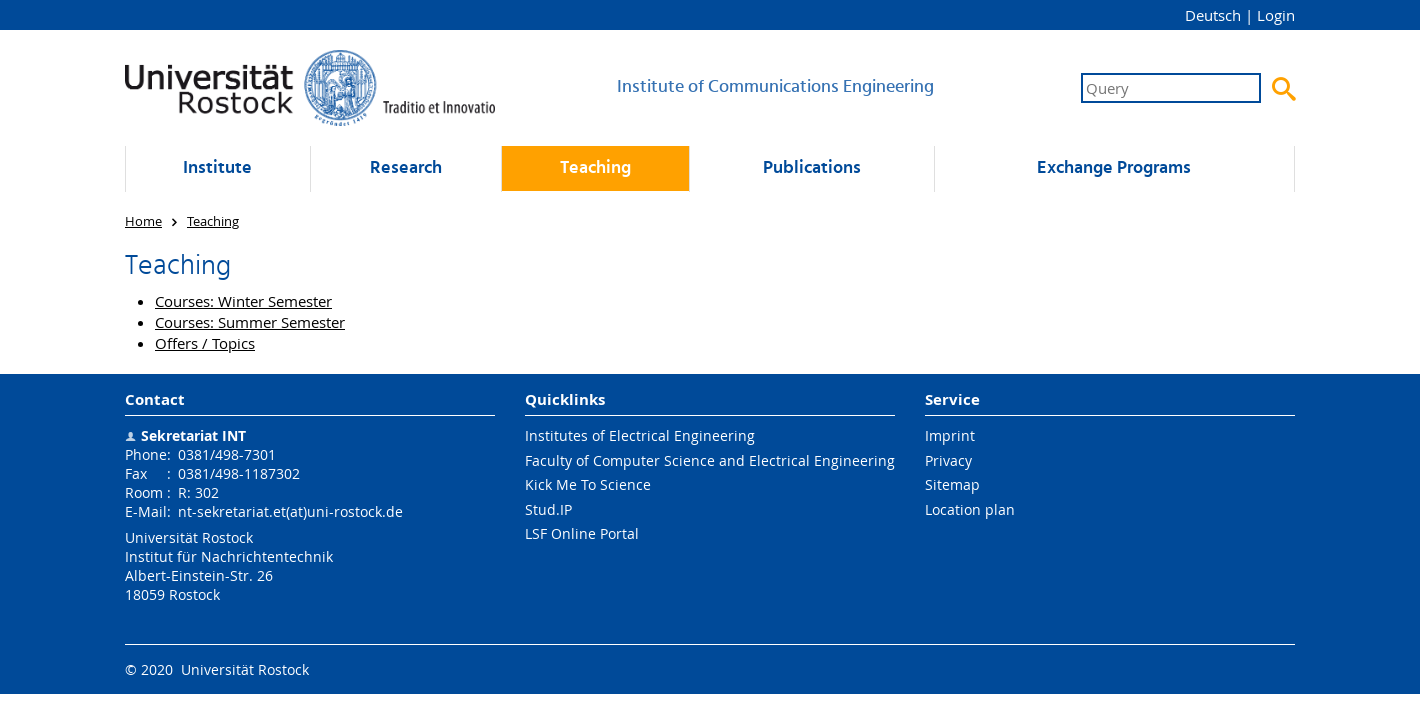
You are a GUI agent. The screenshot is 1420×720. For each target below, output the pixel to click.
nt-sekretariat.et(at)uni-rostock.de (290, 511)
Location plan (970, 509)
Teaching (595, 168)
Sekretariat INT (193, 435)
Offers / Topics (205, 343)
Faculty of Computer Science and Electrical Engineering (710, 460)
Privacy (948, 460)
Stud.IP (548, 509)
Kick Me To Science (588, 484)
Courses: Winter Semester (243, 301)
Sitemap (952, 484)
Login (1276, 15)
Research (406, 168)
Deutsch (1213, 15)
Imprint (950, 435)
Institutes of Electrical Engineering (640, 435)
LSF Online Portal (582, 533)
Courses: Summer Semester (250, 322)
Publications (812, 168)
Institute (217, 168)
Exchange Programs (1114, 168)
